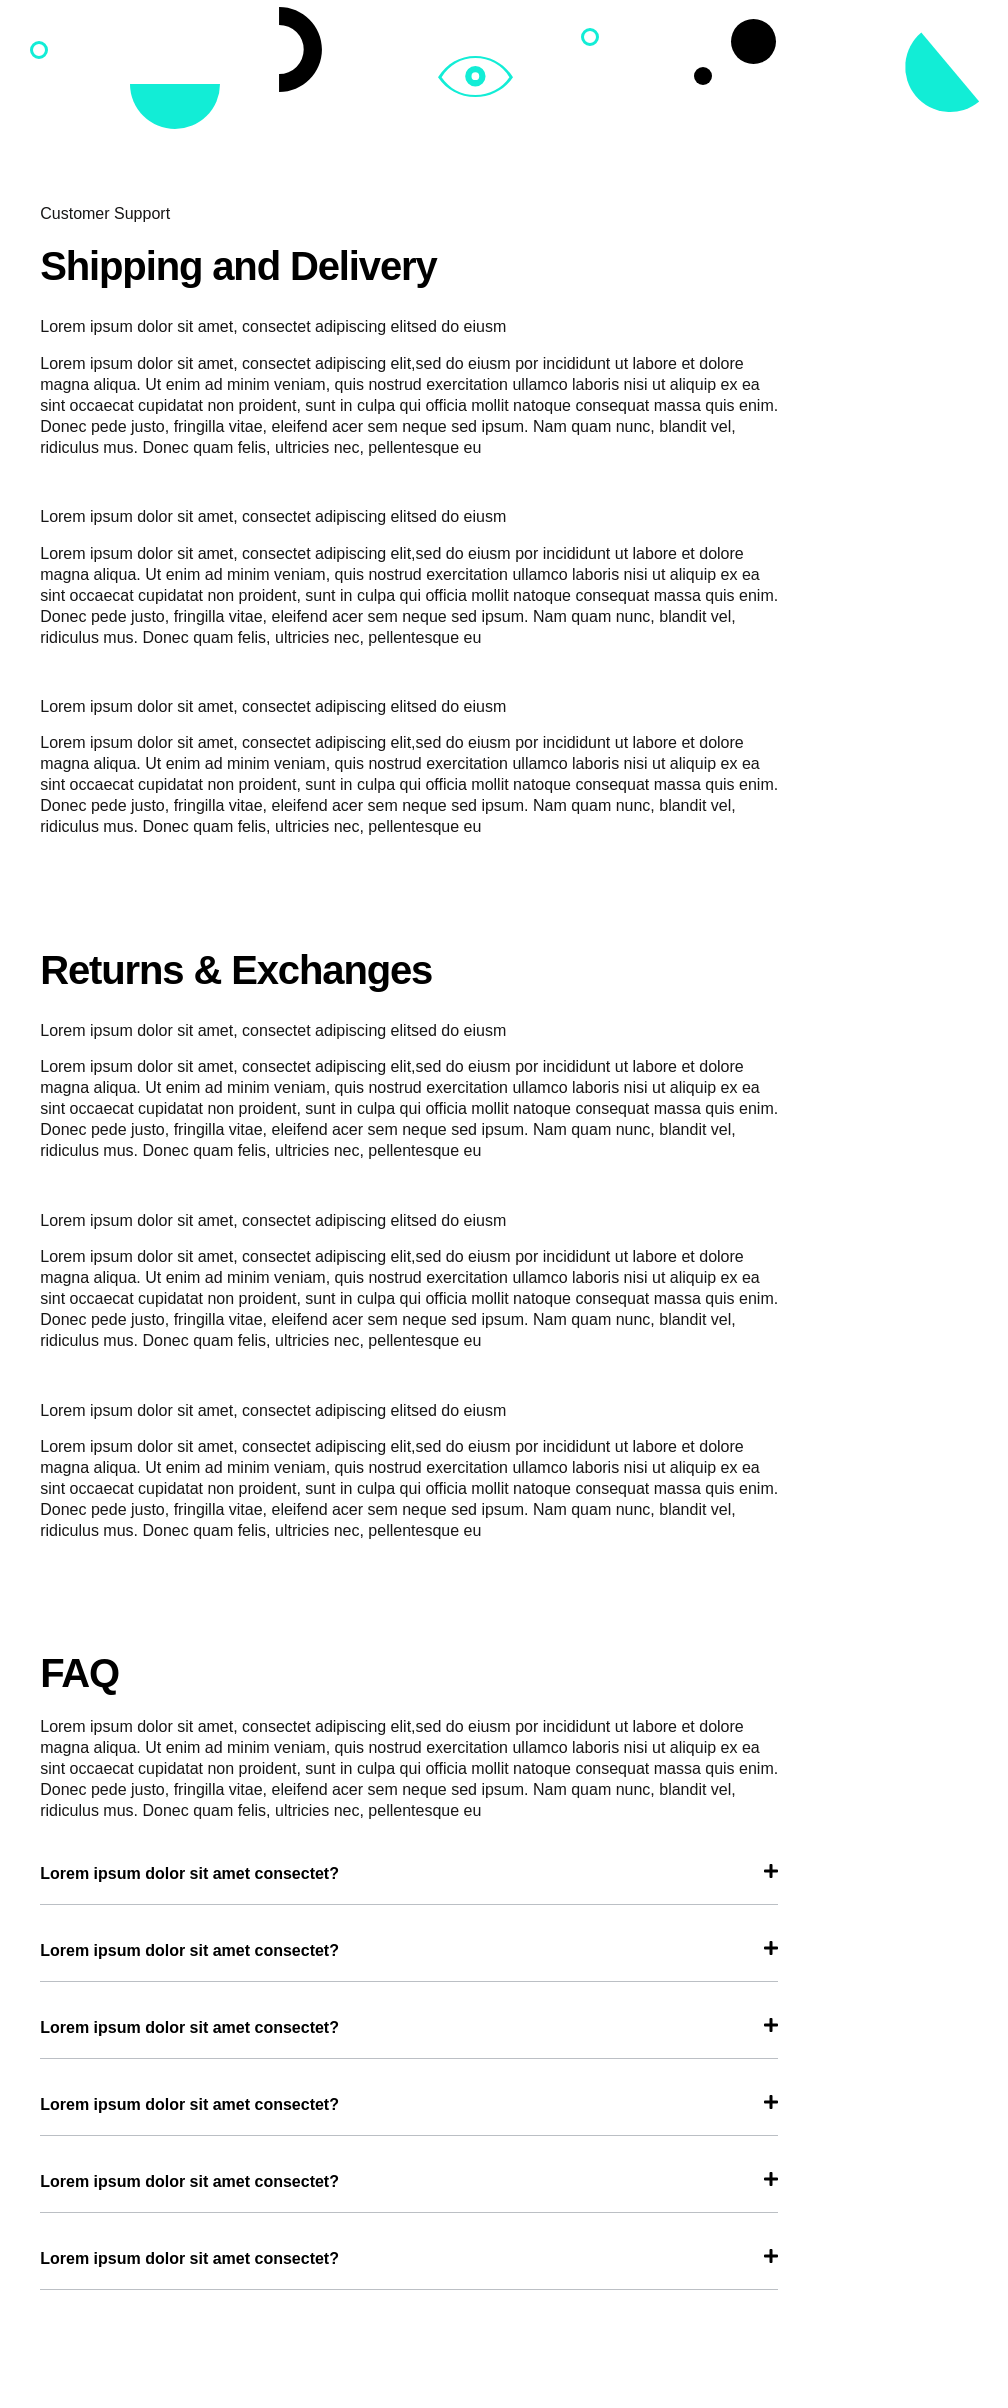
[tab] (409, 1884)
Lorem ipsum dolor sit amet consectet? (189, 1873)
